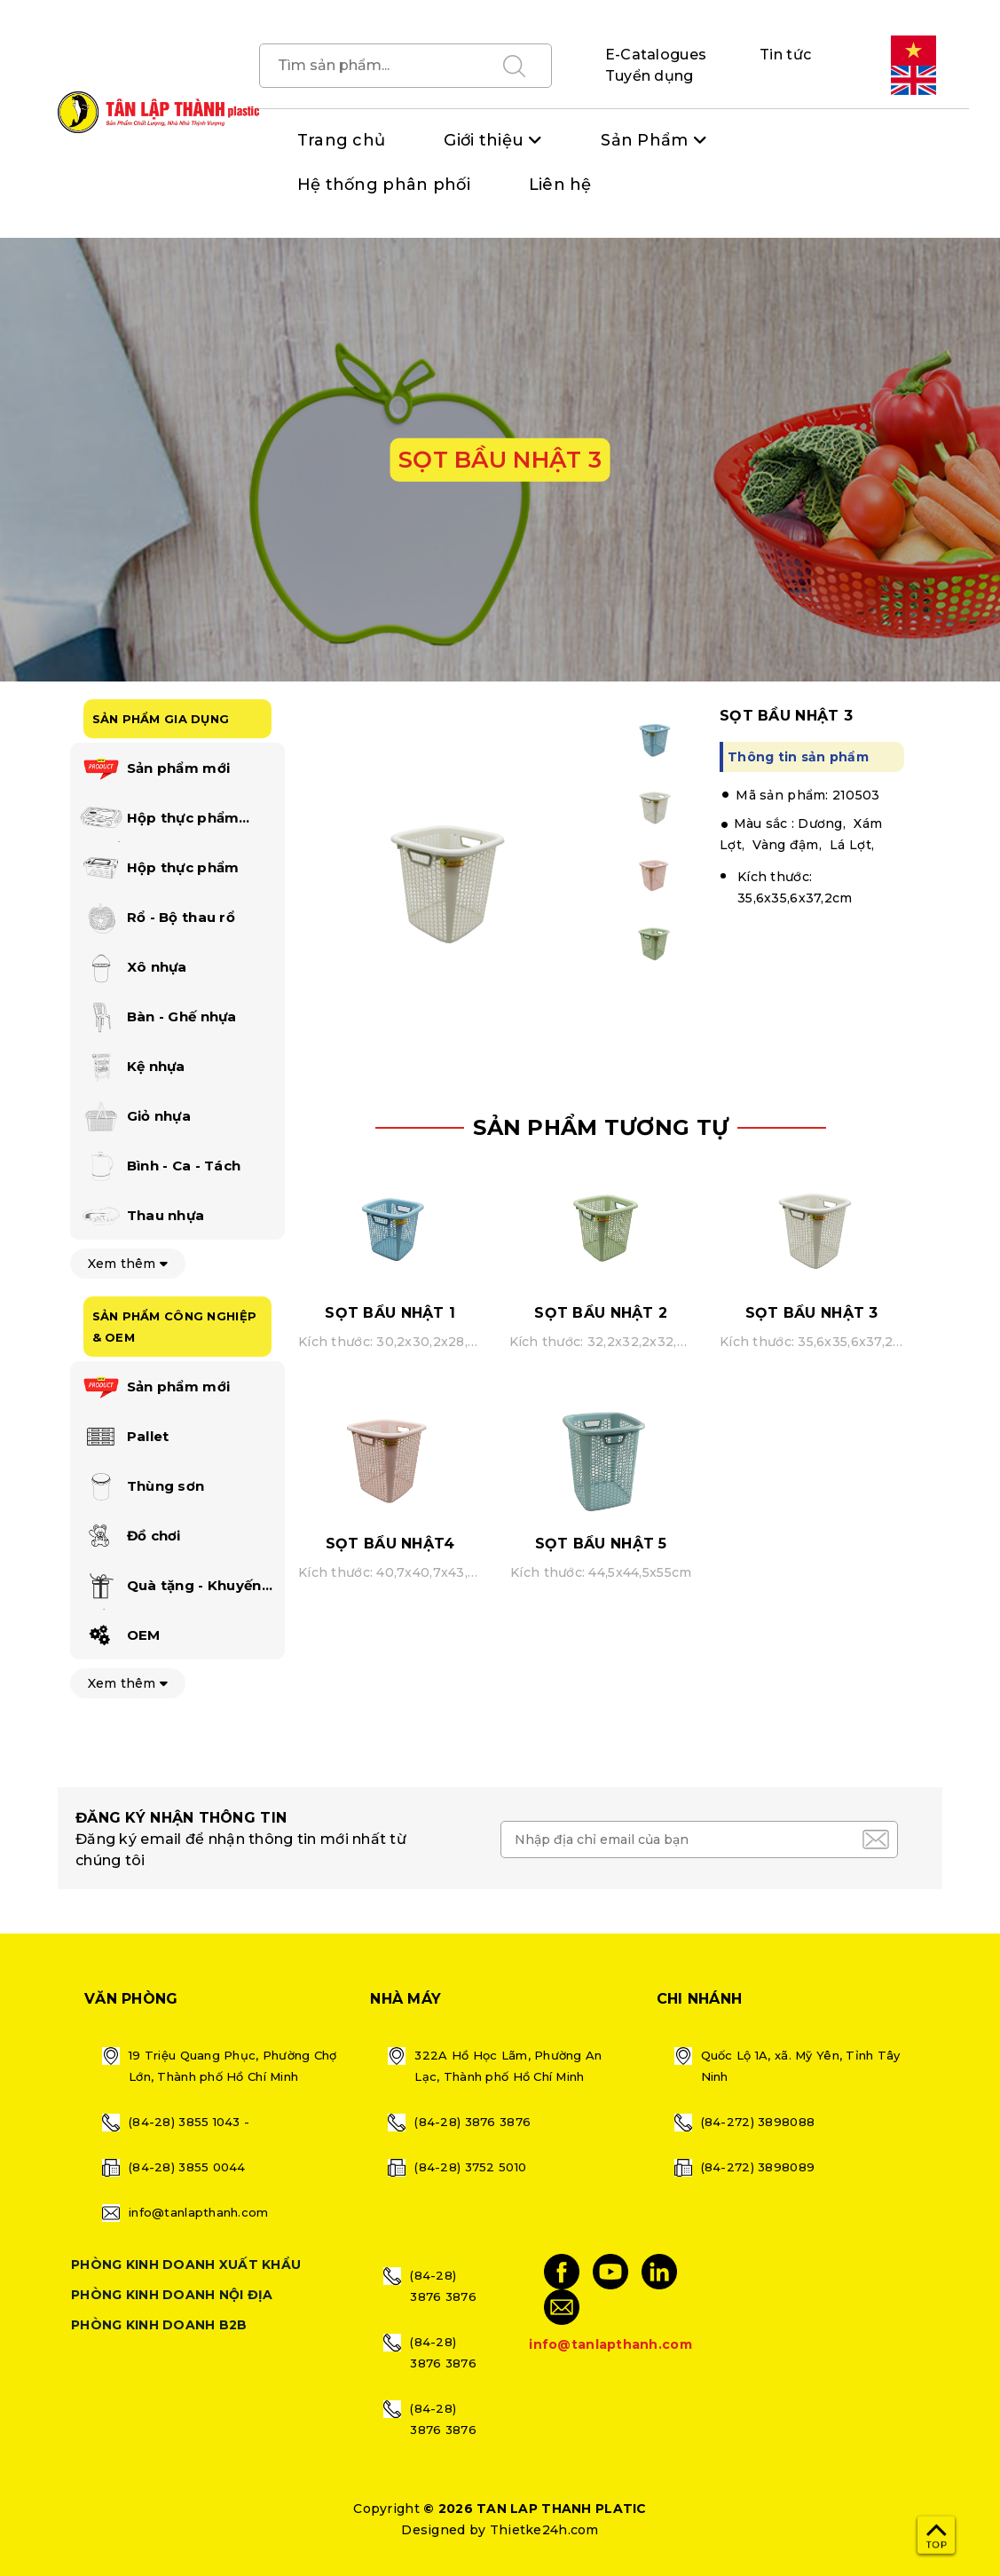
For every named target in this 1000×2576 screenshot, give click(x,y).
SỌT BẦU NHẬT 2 (600, 1312)
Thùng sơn (142, 1487)
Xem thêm (128, 1264)
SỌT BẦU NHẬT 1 (390, 1312)
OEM (120, 1636)
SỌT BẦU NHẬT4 (390, 1543)
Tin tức (785, 54)
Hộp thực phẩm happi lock (159, 821)
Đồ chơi (130, 1537)
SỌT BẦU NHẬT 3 (811, 1312)
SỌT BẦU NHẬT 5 (601, 1543)
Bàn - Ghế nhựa (158, 1018)
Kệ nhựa (132, 1067)
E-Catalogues (655, 54)
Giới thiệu (484, 140)
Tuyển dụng (649, 75)
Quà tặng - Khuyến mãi (170, 1589)
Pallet (124, 1437)
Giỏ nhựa (135, 1117)
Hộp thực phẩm (159, 868)
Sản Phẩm (644, 140)
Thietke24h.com (544, 2530)
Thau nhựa (142, 1216)
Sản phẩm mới (155, 769)
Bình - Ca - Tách (160, 1167)
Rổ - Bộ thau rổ (157, 918)
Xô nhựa (133, 968)
